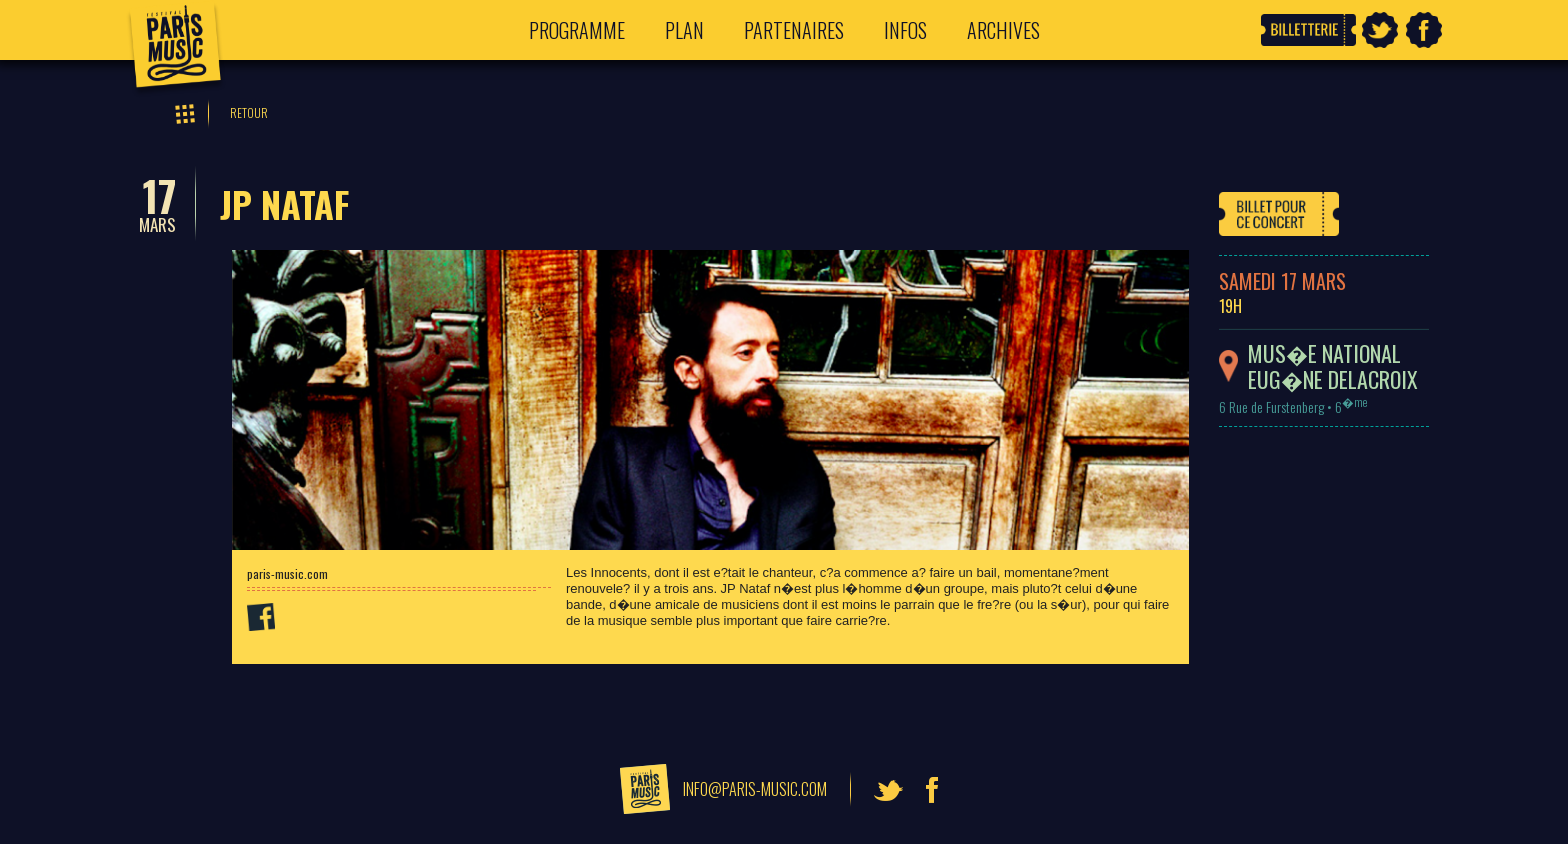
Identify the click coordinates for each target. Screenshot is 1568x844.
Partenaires (794, 30)
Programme (577, 30)
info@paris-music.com (755, 789)
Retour (249, 112)
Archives (1003, 30)
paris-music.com (287, 573)
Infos (905, 30)
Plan (684, 30)
